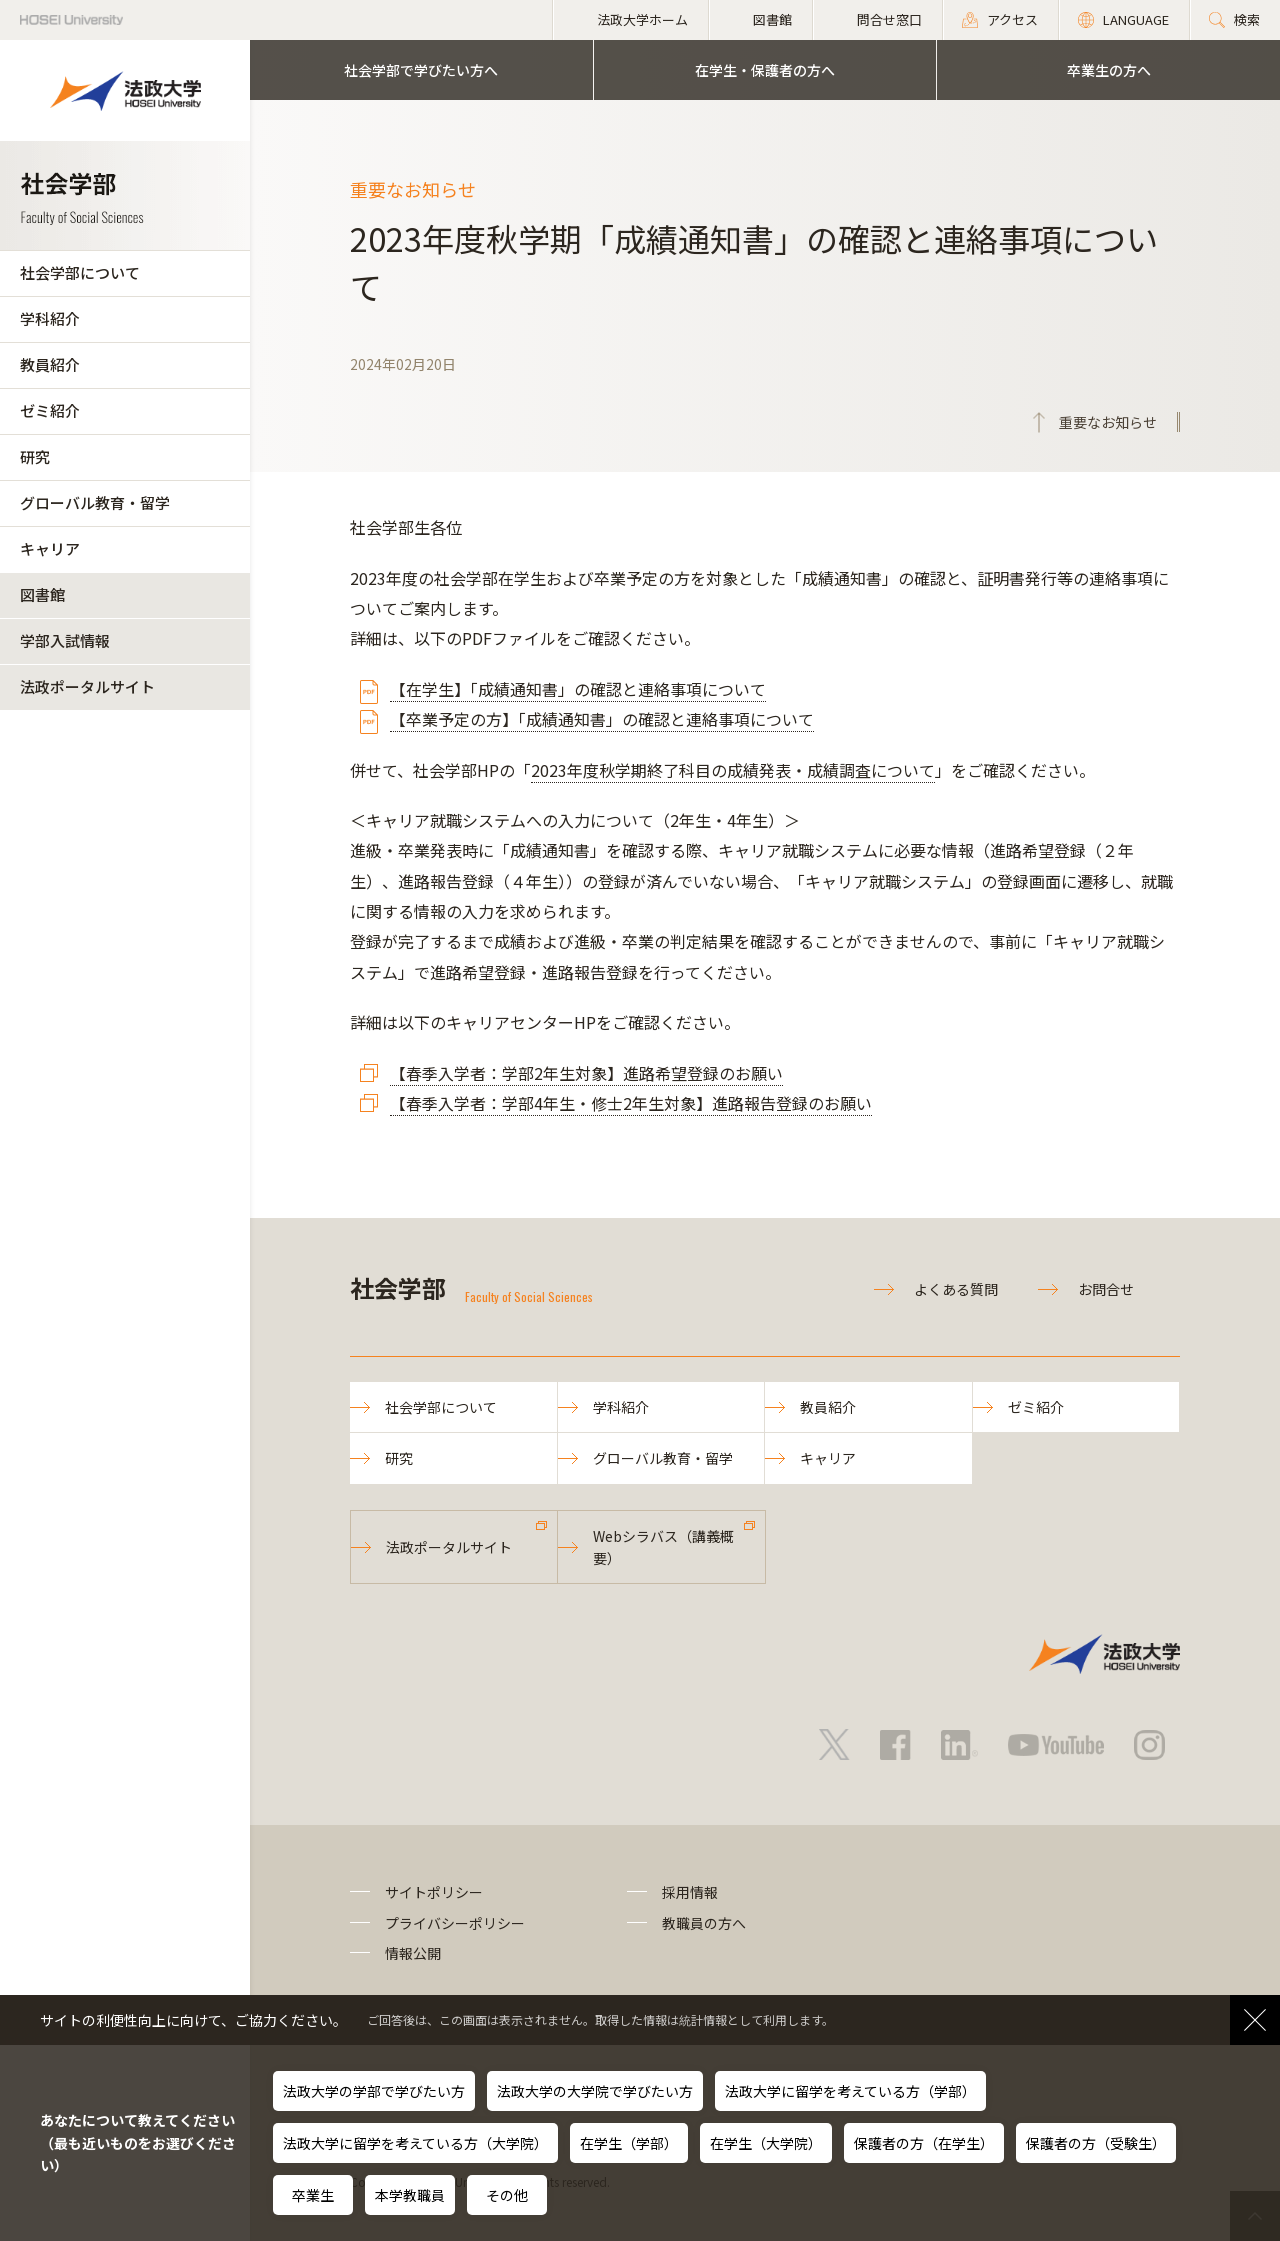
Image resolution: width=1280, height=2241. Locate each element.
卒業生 (313, 2195)
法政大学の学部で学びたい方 (374, 2091)
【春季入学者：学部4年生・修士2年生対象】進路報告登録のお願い (631, 1103)
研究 (35, 456)
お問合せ (1106, 1289)
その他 (507, 2195)
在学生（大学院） (766, 2143)
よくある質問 (956, 1289)
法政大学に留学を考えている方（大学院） (415, 2143)
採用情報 (690, 1892)
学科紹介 (50, 318)
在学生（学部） (629, 2143)
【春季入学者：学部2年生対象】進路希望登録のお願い (586, 1073)
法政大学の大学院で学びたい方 (595, 2091)
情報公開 (413, 1953)
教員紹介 (50, 364)
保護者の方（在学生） (924, 2143)
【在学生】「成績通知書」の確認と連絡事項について (578, 689)
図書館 (42, 594)
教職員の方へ (704, 1923)
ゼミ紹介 (50, 410)
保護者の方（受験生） (1096, 2143)
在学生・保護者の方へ (765, 70)
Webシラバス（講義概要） (663, 1547)
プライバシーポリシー (455, 1923)
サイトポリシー (434, 1892)
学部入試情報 (65, 640)
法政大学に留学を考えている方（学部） (850, 2091)
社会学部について (80, 272)
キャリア (50, 548)
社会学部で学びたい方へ (421, 70)
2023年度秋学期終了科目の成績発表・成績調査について (733, 770)
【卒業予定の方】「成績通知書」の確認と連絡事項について (602, 719)
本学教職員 (410, 2195)
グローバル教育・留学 (95, 502)
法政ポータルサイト (87, 686)
